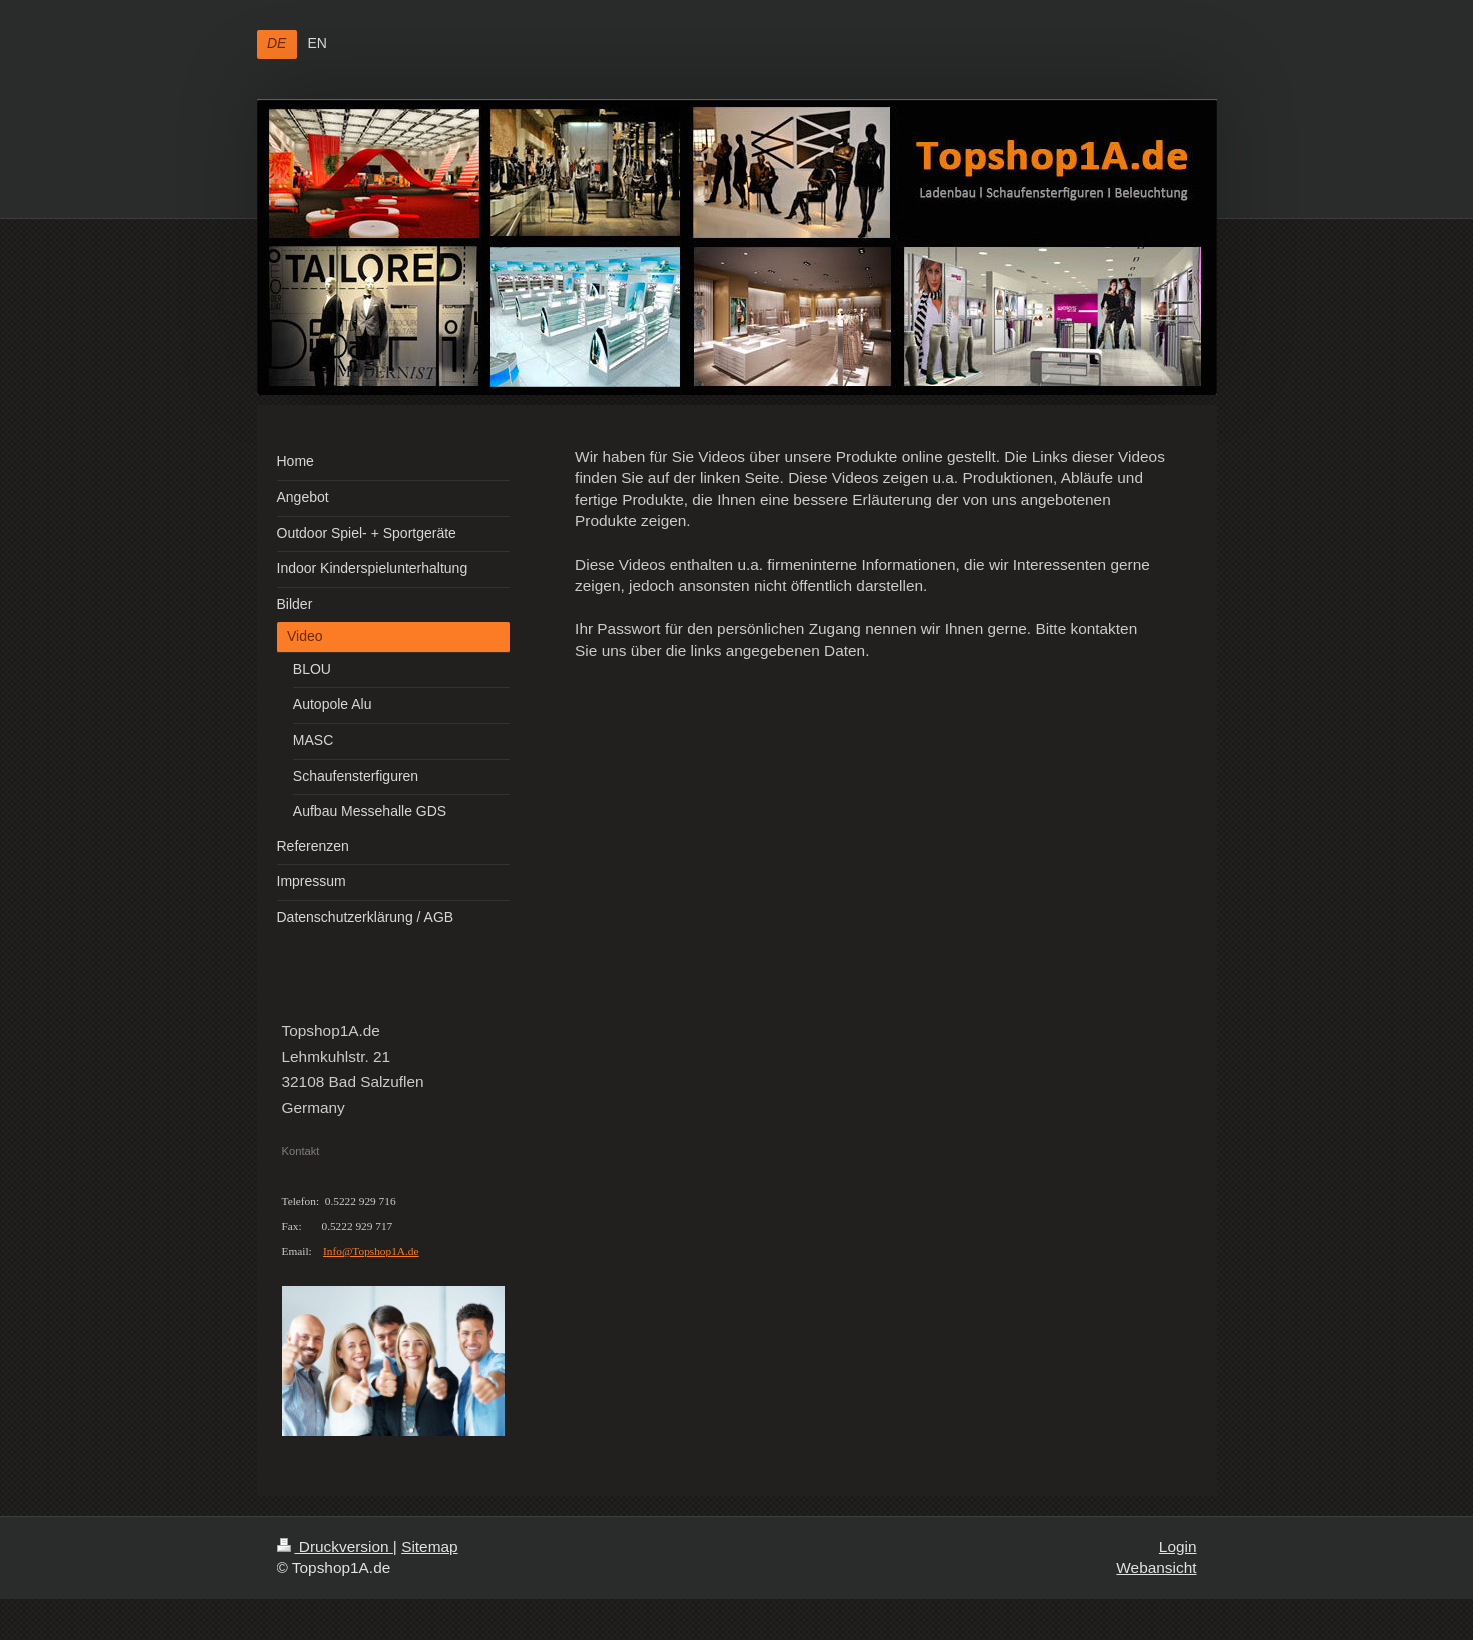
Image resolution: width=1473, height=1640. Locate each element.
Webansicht (1156, 1567)
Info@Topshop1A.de (371, 1251)
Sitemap (429, 1546)
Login (1178, 1546)
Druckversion (335, 1546)
